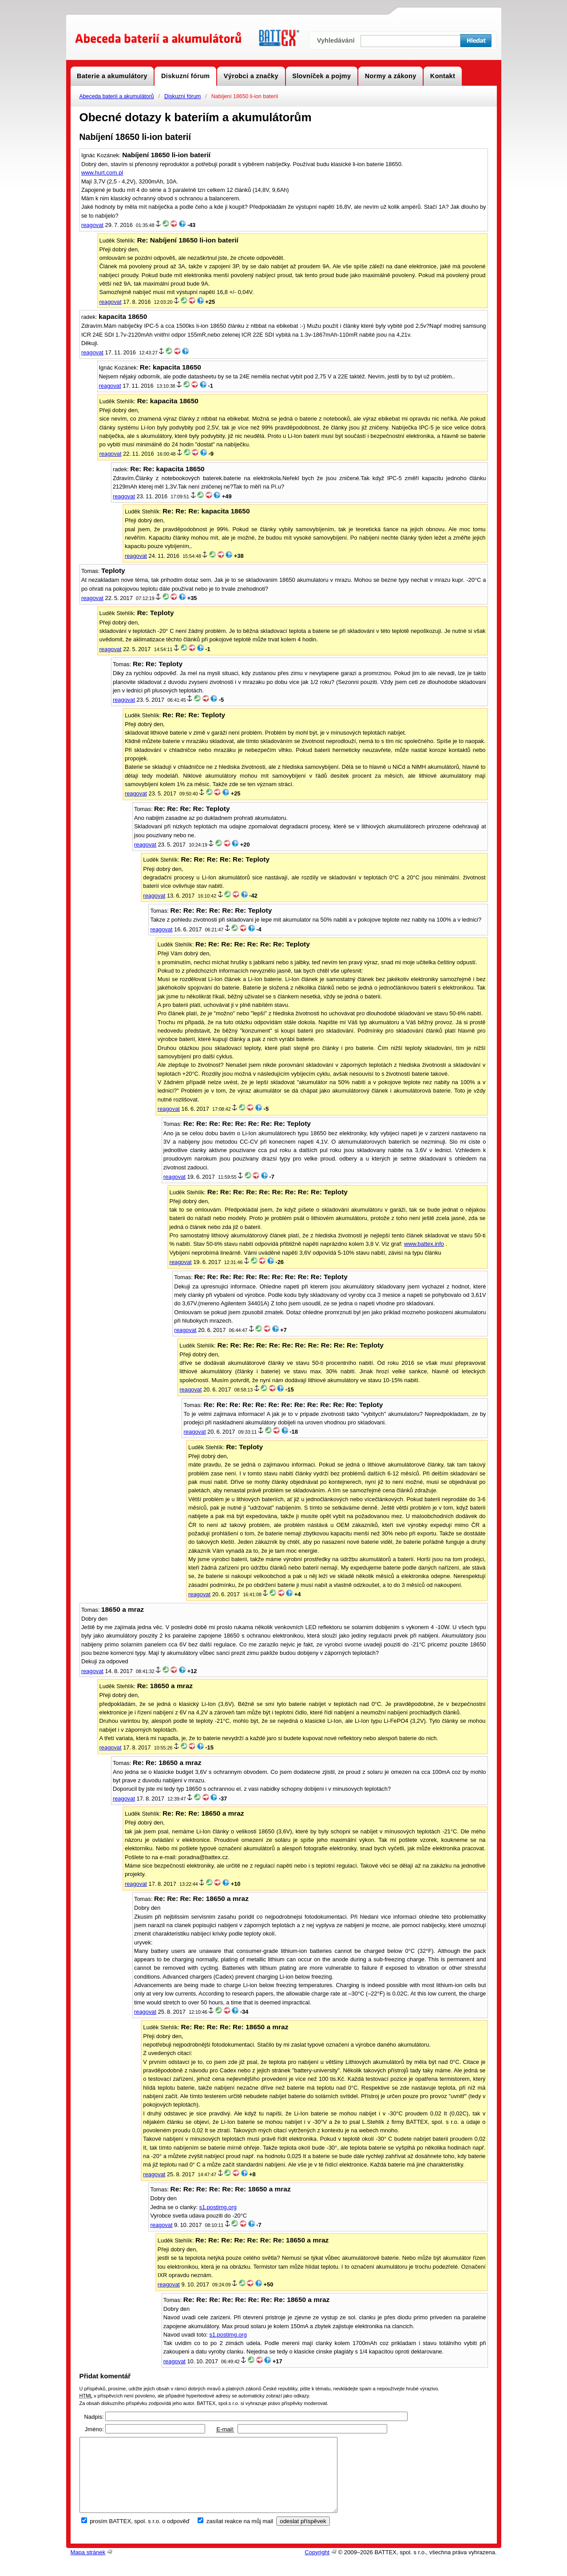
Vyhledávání (336, 40)
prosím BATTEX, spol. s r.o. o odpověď (140, 2535)
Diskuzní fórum (182, 96)
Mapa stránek (88, 2567)
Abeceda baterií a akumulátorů (116, 96)
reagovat (92, 225)
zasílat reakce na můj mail (239, 2535)
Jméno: (94, 2429)
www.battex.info (424, 1243)
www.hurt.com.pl (102, 172)
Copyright (317, 2567)
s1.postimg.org (218, 2207)
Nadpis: (93, 2416)
